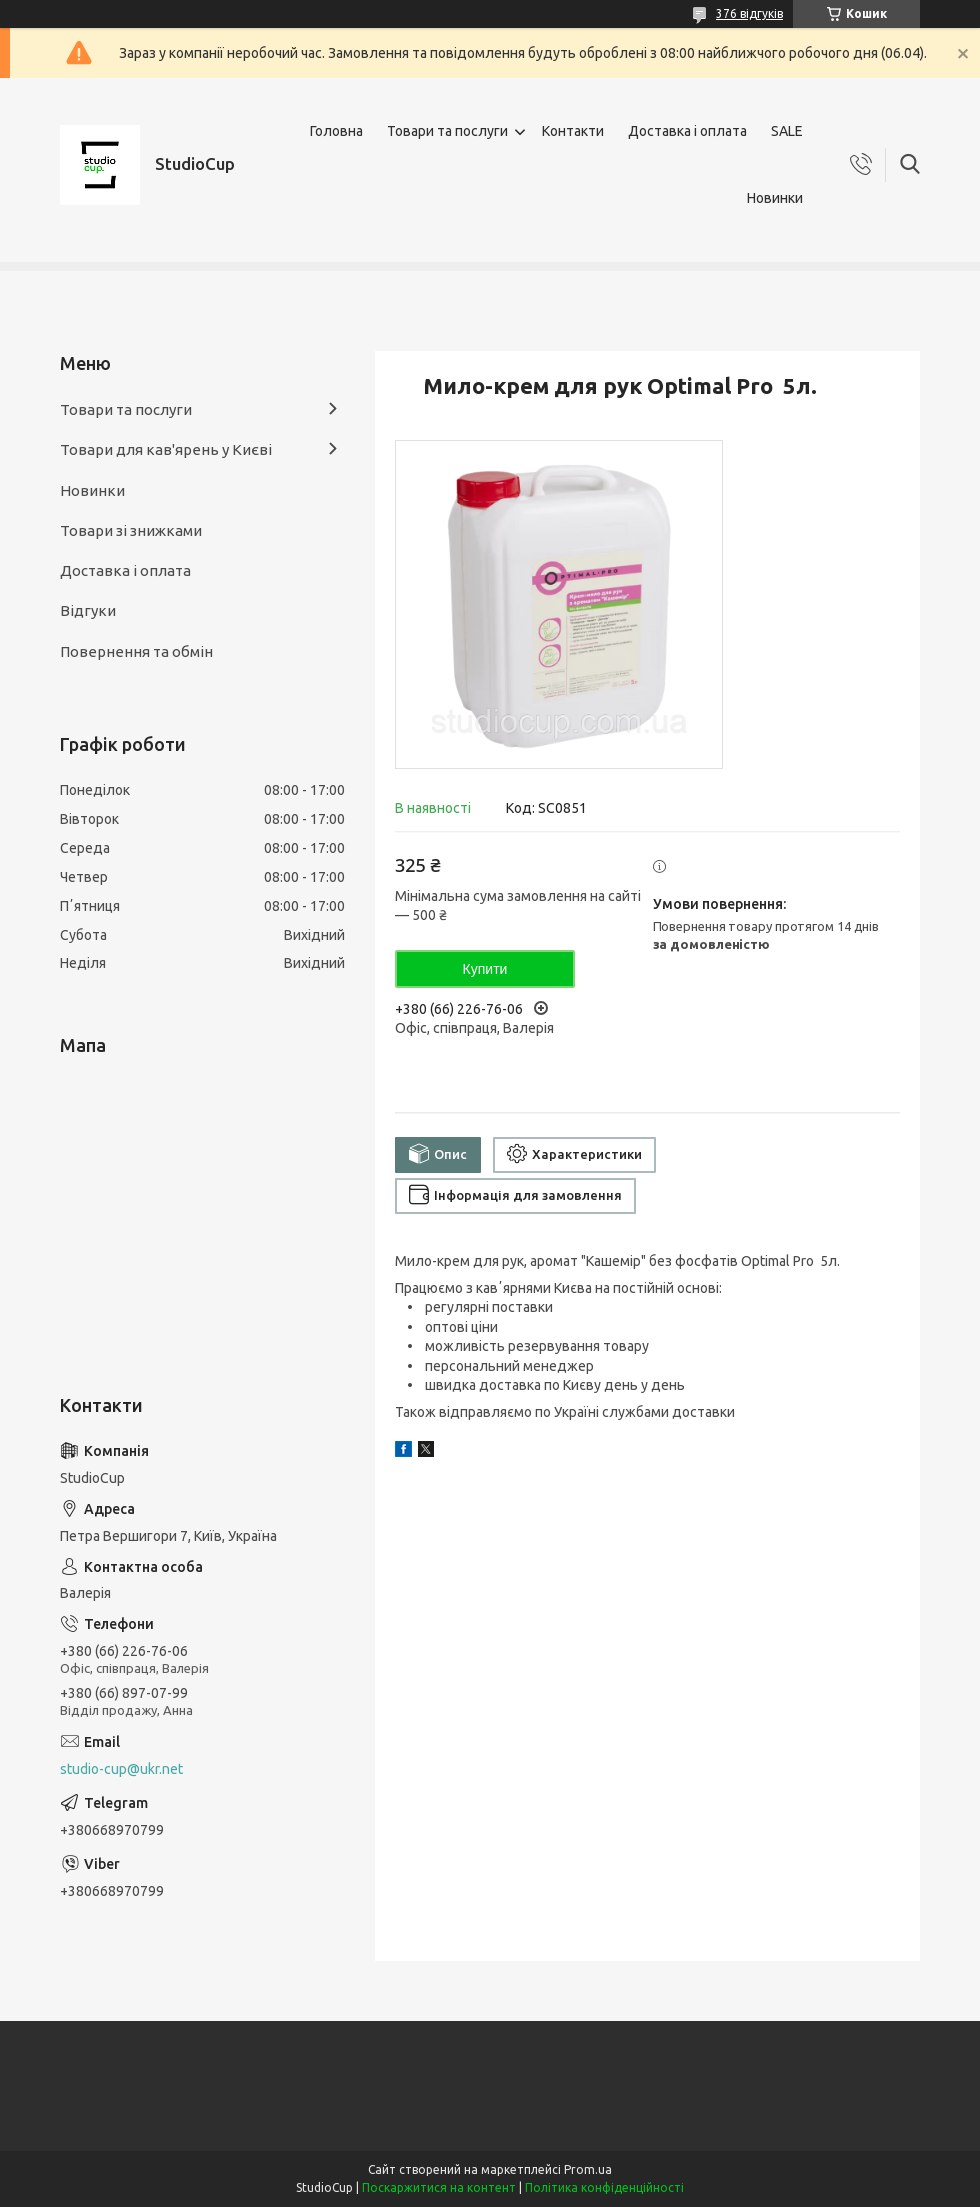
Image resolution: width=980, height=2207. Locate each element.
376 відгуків (749, 13)
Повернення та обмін (136, 651)
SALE (787, 131)
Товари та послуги (447, 131)
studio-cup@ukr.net (121, 1769)
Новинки (775, 198)
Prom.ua (588, 2169)
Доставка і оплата (687, 131)
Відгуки (88, 610)
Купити (485, 969)
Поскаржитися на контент (439, 2187)
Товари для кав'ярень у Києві (166, 449)
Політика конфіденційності (604, 2187)
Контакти (573, 131)
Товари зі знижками (131, 530)
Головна (336, 131)
